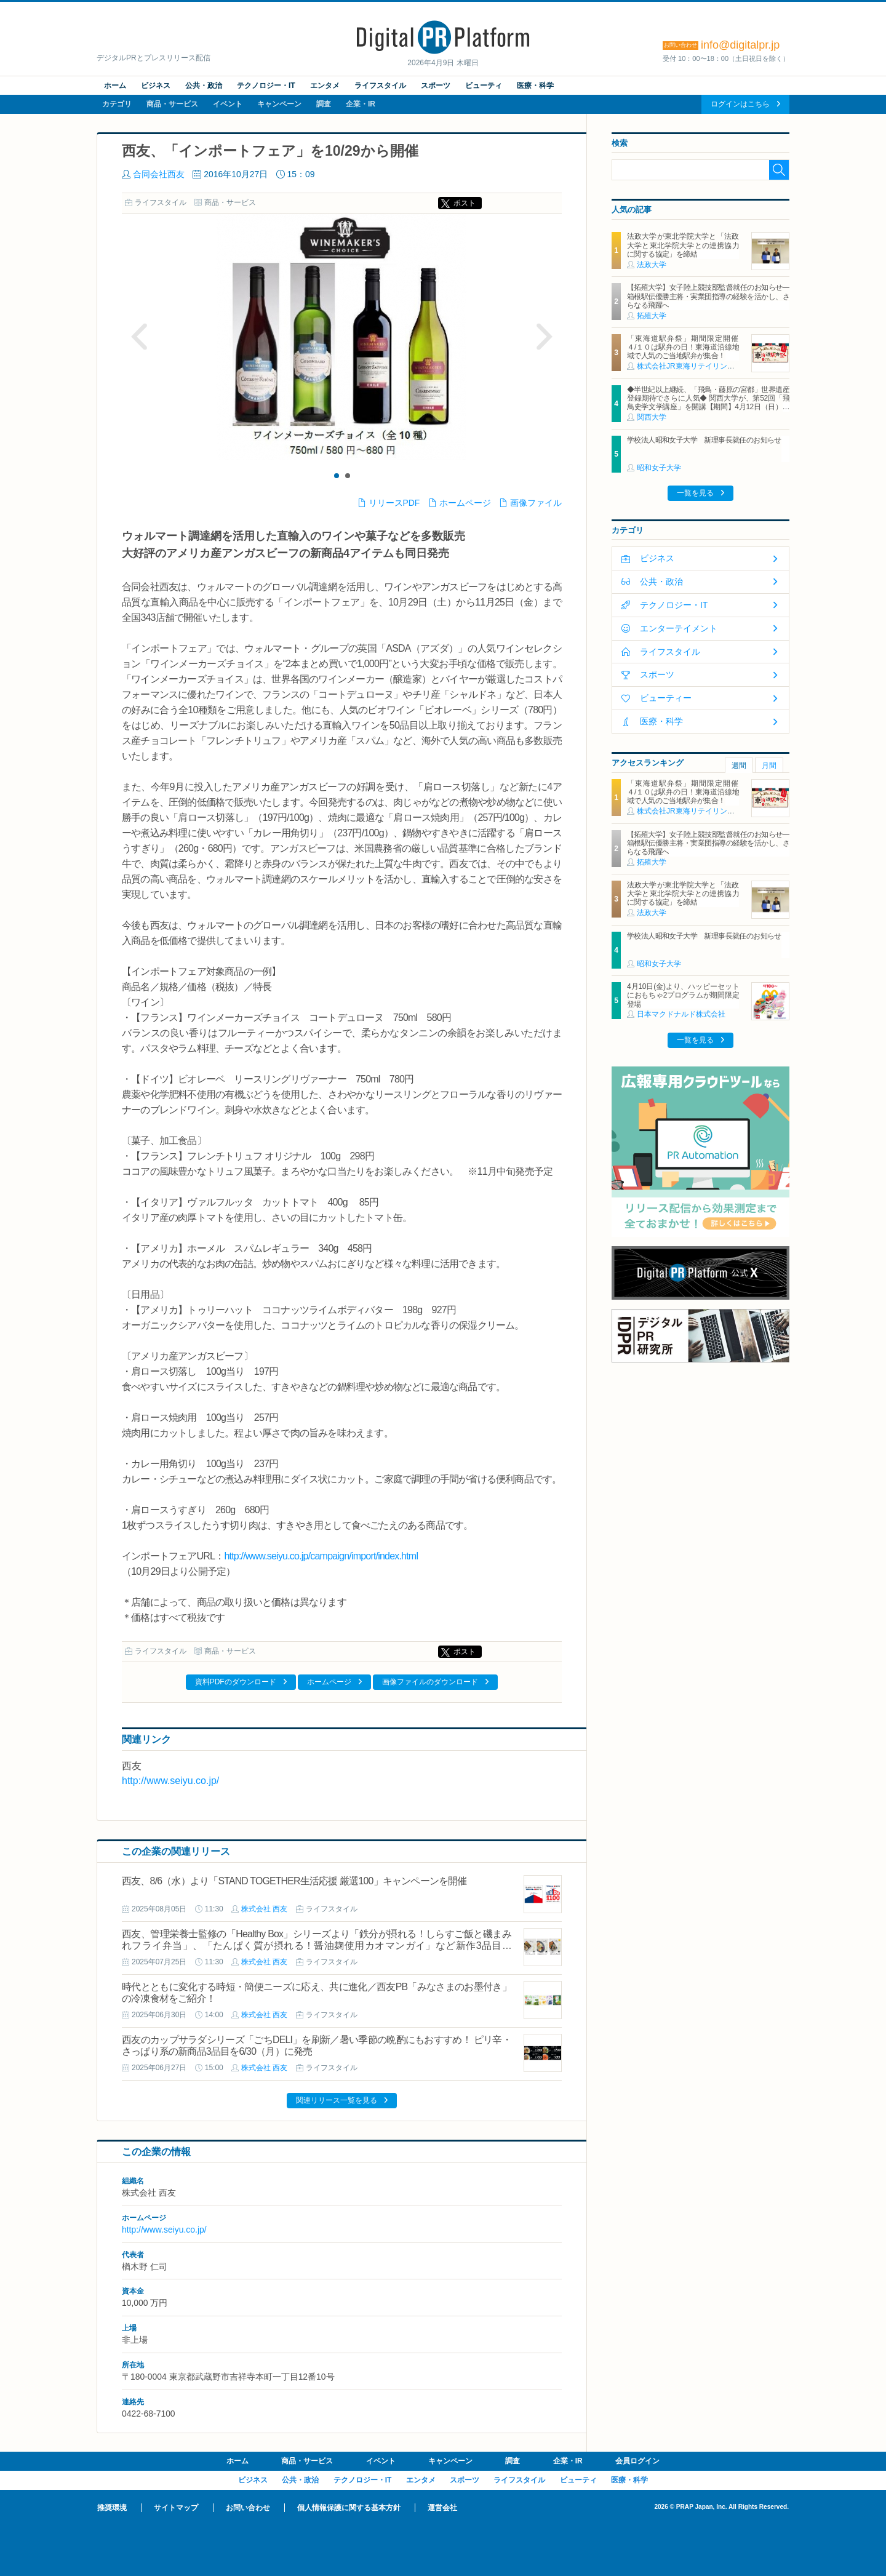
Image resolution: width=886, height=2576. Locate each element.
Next (544, 336)
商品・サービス (172, 104)
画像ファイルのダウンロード (430, 1682)
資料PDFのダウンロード (235, 1682)
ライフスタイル (380, 85)
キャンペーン (279, 104)
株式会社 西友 (264, 1909)
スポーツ (435, 85)
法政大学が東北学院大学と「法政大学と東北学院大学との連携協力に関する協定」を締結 (683, 245)
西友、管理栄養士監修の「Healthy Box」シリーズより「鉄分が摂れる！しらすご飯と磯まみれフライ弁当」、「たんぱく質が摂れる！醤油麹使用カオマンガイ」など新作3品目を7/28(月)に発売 (316, 1945)
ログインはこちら (740, 104)
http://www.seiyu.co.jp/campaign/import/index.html (321, 1556)
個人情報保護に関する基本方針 (349, 2507)
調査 (323, 104)
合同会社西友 (159, 174)
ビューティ (483, 85)
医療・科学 (535, 85)
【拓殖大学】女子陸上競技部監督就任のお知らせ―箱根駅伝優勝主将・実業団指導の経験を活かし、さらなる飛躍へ (708, 296)
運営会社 (442, 2507)
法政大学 (651, 264)
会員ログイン (637, 2461)
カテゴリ (117, 104)
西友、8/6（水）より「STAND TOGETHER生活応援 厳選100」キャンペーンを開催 (294, 1881)
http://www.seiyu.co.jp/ (170, 1780)
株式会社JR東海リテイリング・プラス (700, 366)
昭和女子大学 (659, 467)
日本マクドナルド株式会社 (681, 1014)
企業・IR (360, 104)
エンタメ (325, 85)
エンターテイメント (678, 628)
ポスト (464, 203)
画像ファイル (536, 503)
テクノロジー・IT (266, 85)
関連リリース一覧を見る (336, 2100)
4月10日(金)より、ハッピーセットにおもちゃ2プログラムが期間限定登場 (683, 995)
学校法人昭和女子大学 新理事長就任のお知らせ (704, 440)
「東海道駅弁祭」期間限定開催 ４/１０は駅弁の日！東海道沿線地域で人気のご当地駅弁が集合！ (686, 347)
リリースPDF (394, 503)
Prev (140, 336)
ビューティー (666, 698)
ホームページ (465, 503)
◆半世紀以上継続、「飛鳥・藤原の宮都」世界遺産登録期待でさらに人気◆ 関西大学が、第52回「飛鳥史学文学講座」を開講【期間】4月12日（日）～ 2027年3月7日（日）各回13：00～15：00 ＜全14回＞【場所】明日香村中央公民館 (708, 407)
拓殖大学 (651, 315)
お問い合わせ (248, 2507)
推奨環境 (112, 2507)
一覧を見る (695, 493)
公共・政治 (203, 85)
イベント (227, 104)
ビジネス (155, 85)
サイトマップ (176, 2507)
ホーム (115, 85)
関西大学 (651, 417)
